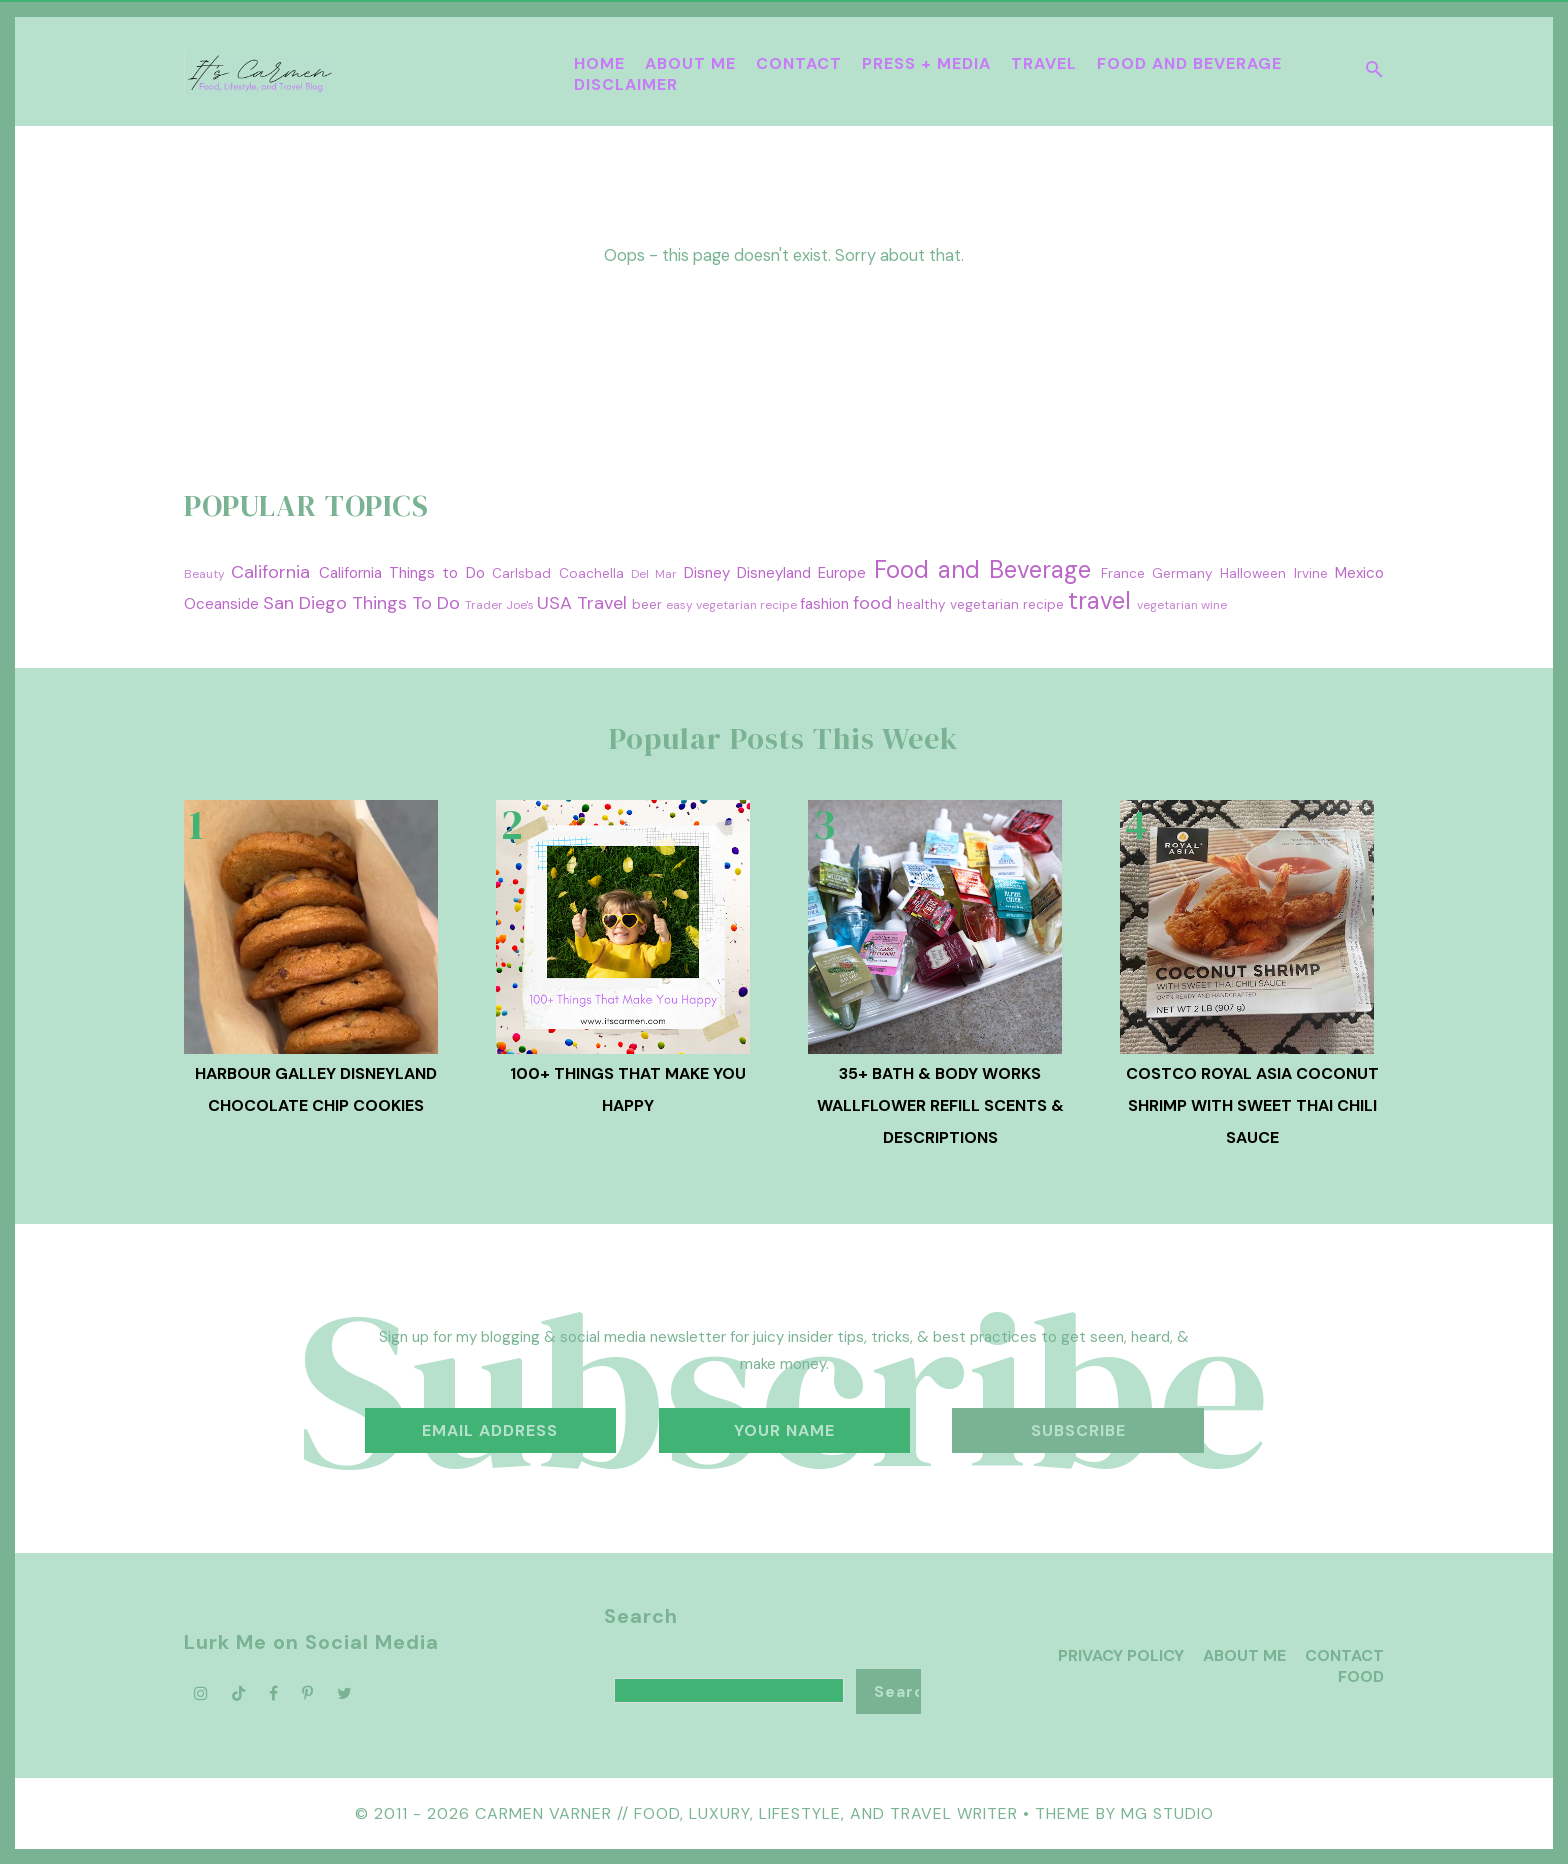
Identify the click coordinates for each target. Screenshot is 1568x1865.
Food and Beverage (1189, 63)
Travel (1044, 63)
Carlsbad (521, 573)
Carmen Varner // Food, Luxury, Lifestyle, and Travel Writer (746, 1813)
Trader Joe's (499, 605)
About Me (690, 63)
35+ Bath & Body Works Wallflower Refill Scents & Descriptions (940, 1105)
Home (599, 63)
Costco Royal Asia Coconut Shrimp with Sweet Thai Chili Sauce (1252, 1105)
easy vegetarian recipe (731, 605)
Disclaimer (626, 84)
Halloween (1253, 573)
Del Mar (654, 574)
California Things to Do (402, 573)
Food (1361, 1676)
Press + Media (926, 63)
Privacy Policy (1121, 1655)
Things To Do (406, 603)
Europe (842, 573)
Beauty (204, 574)
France (1123, 573)
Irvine (1311, 573)
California (270, 572)
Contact (799, 63)
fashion (824, 604)
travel (1099, 600)
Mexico (1359, 573)
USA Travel (582, 603)
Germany (1182, 573)
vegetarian (1167, 605)
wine (1214, 605)
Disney (707, 573)
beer (647, 604)
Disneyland (774, 573)
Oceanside (221, 604)
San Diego (305, 603)
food (872, 603)
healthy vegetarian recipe (980, 604)
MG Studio (1167, 1813)
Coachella (591, 573)
